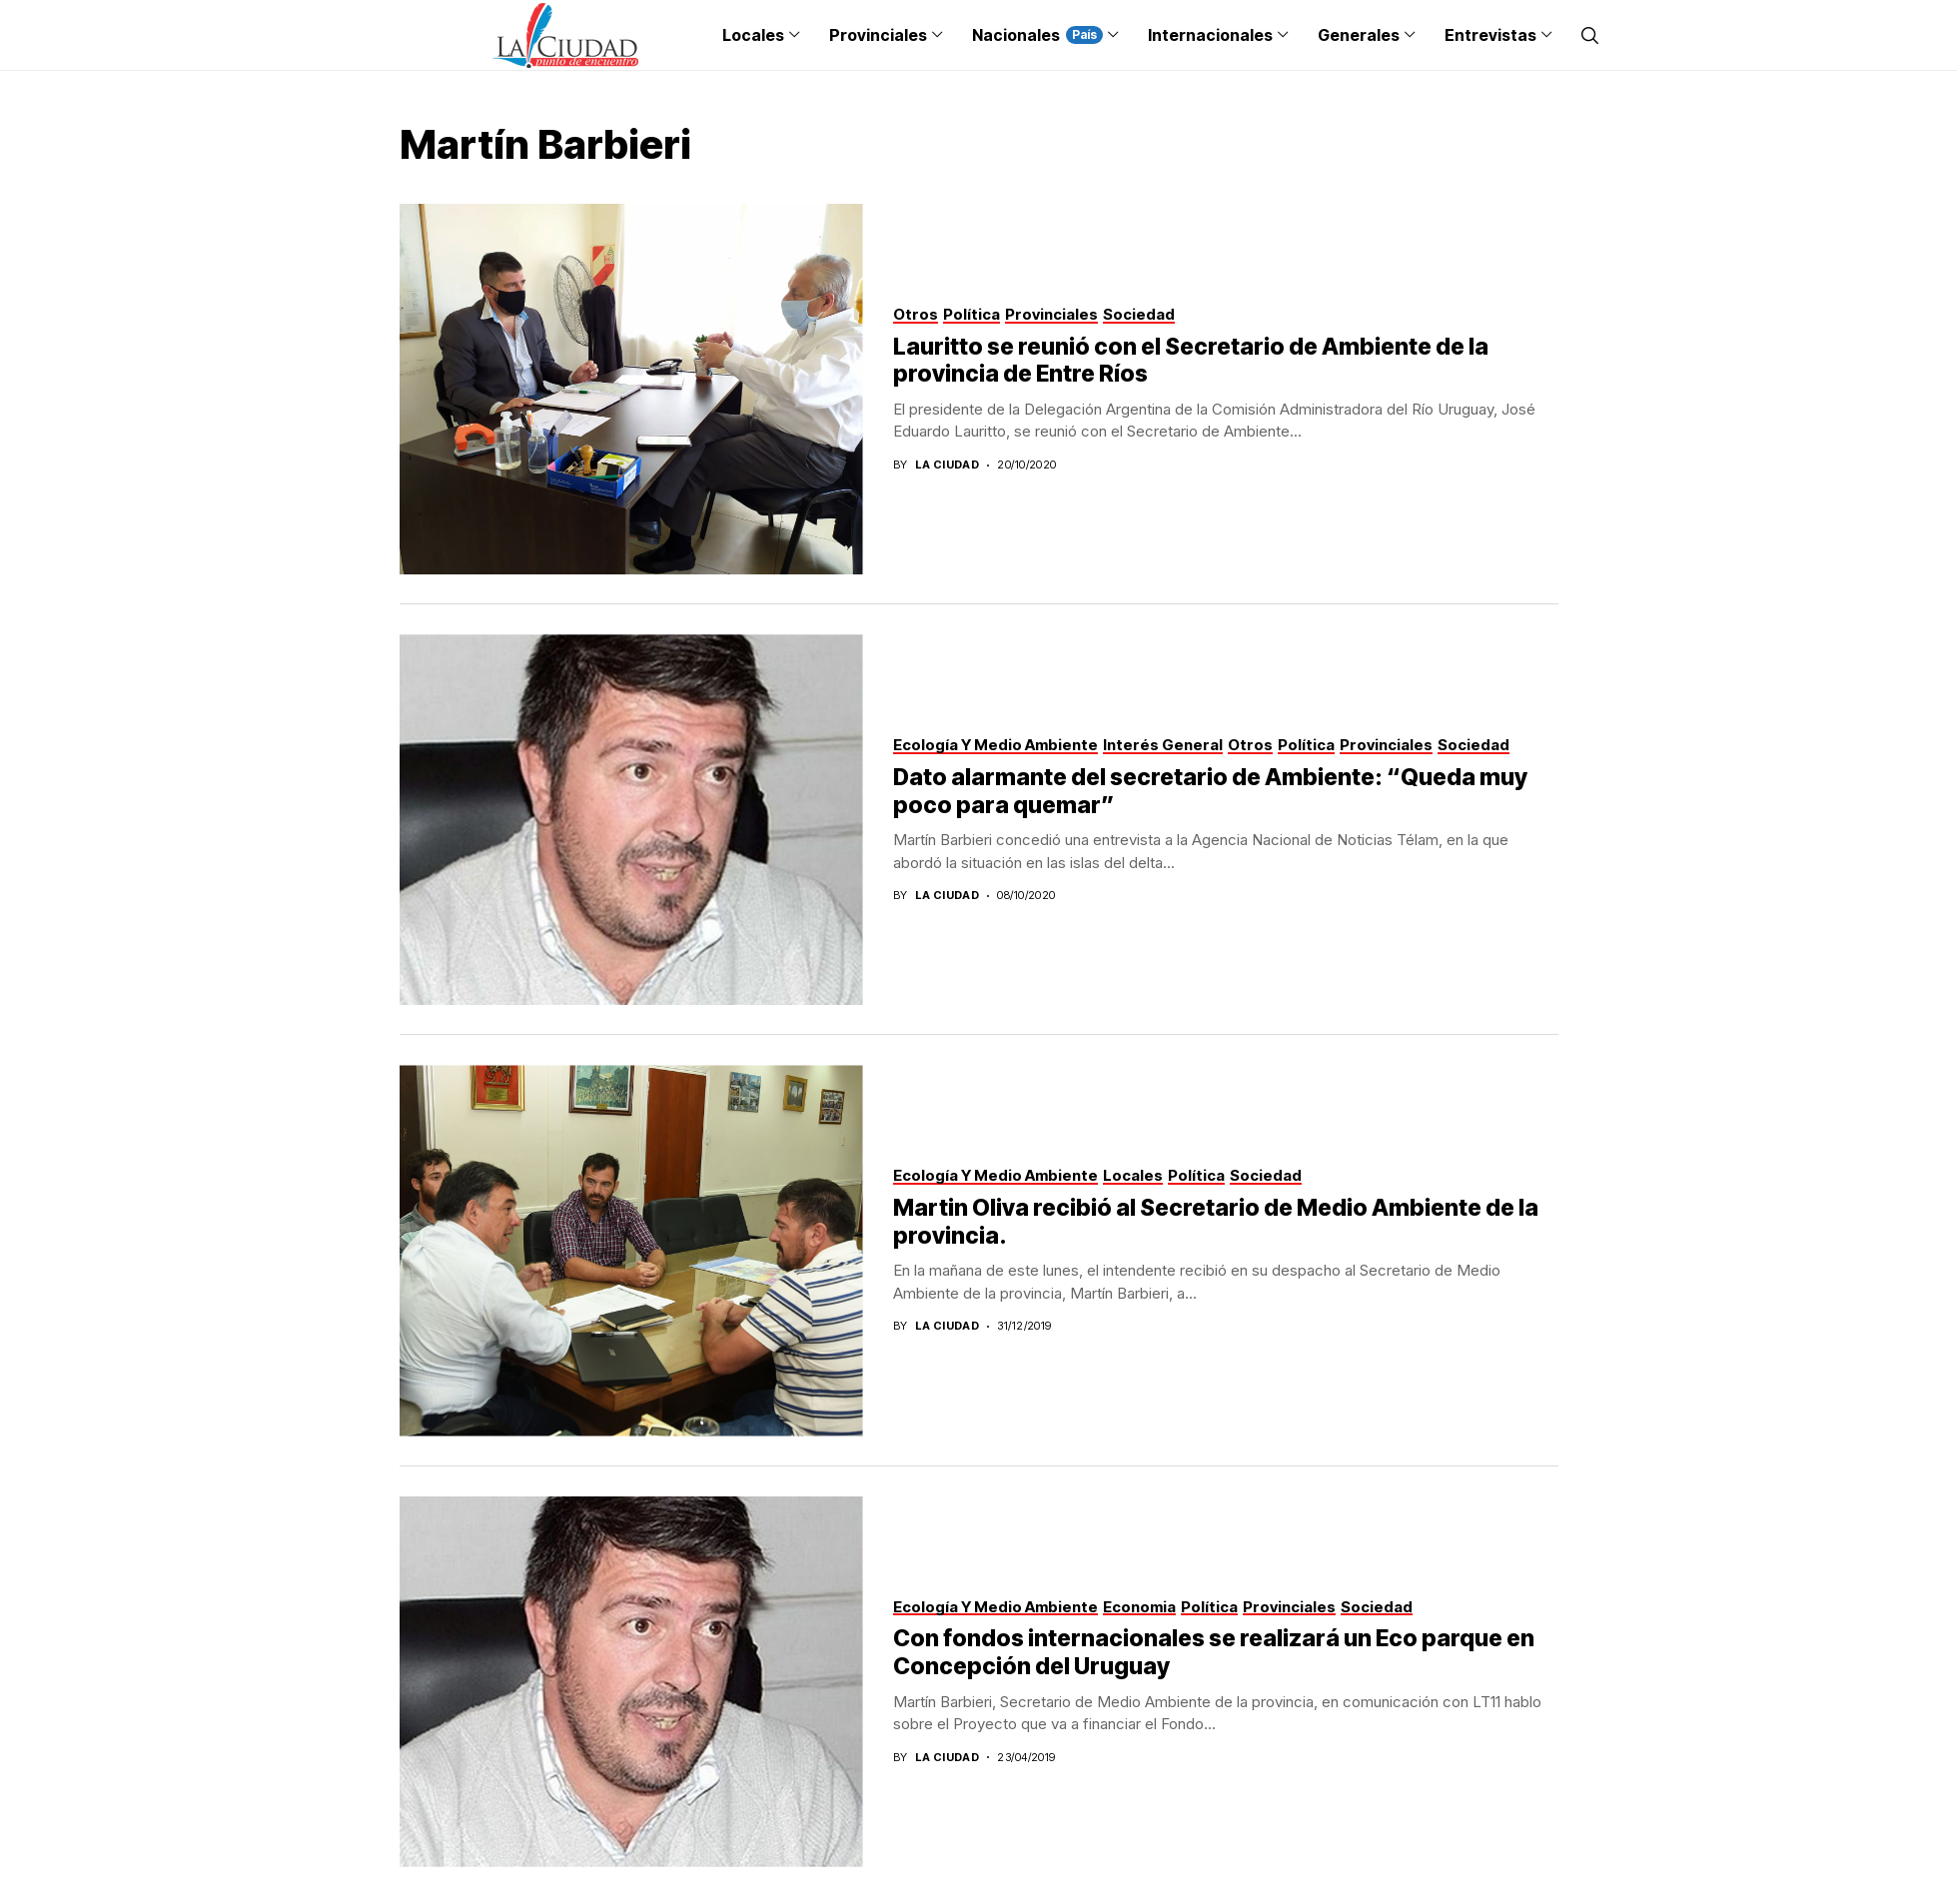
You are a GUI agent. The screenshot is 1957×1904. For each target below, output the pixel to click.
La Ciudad (947, 465)
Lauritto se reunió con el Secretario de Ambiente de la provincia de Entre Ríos (1190, 361)
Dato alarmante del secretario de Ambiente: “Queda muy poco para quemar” (1210, 791)
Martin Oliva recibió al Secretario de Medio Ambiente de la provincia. (1215, 1222)
